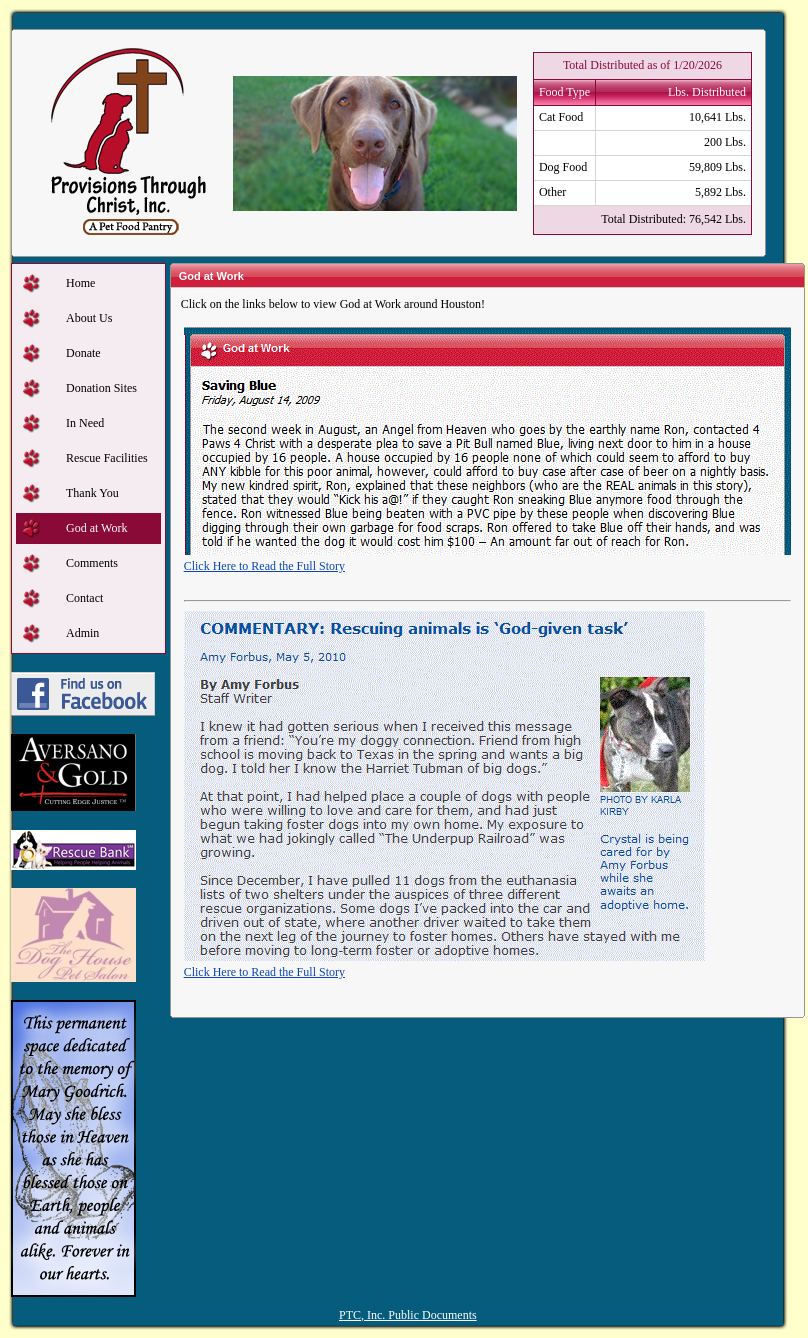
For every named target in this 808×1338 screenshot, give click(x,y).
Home (80, 283)
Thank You (92, 493)
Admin (82, 633)
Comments (92, 563)
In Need (85, 423)
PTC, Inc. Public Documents (408, 1315)
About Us (89, 318)
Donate (83, 353)
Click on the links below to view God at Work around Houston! (333, 304)
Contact (84, 598)
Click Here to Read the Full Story (264, 566)
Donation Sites (101, 388)
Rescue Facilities (107, 458)
